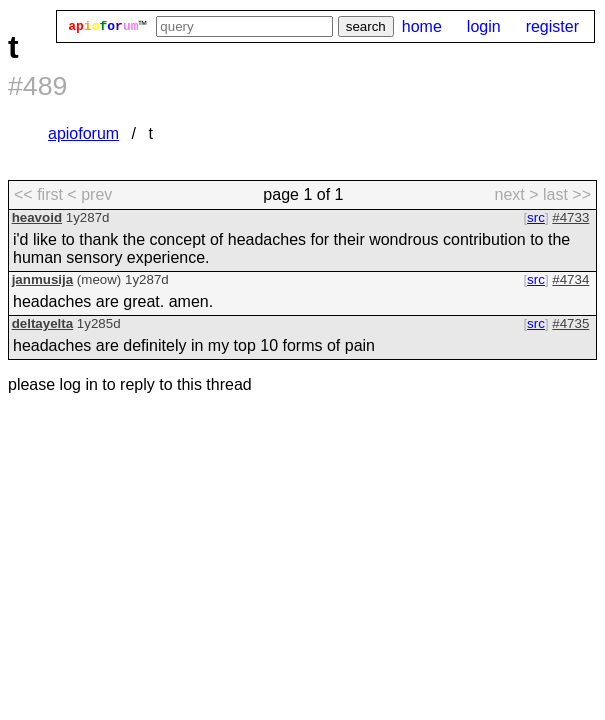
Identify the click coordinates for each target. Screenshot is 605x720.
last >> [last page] (567, 194)
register (552, 26)
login (484, 26)
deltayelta (43, 323)
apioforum (83, 133)
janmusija (42, 279)
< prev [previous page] (89, 194)
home (422, 26)
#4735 (570, 323)
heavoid (37, 217)
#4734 (570, 279)
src (536, 217)
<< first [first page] (38, 194)
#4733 (570, 217)
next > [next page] (516, 194)
